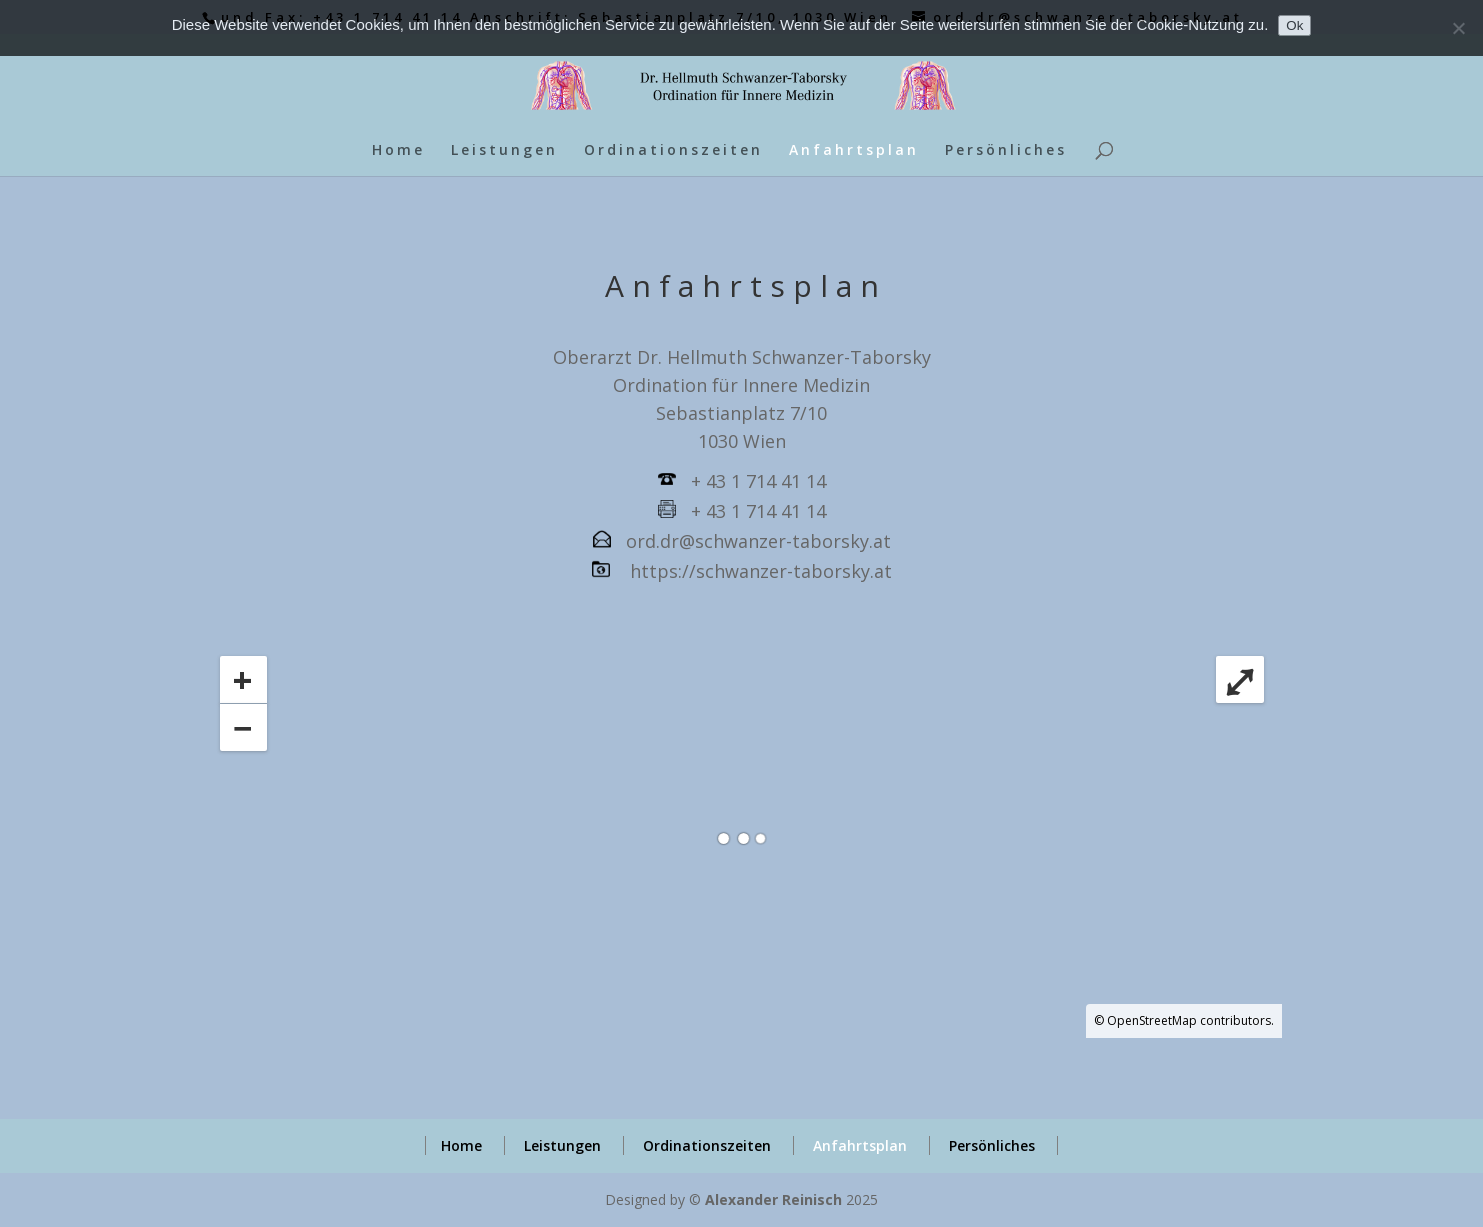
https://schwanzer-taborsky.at (761, 571)
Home (398, 151)
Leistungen (504, 151)
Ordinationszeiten (673, 151)
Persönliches (1006, 151)
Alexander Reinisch (773, 1199)
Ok (1294, 25)
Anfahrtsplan (854, 151)
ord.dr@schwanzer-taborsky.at (758, 541)
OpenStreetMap (1152, 1020)
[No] (1458, 28)
